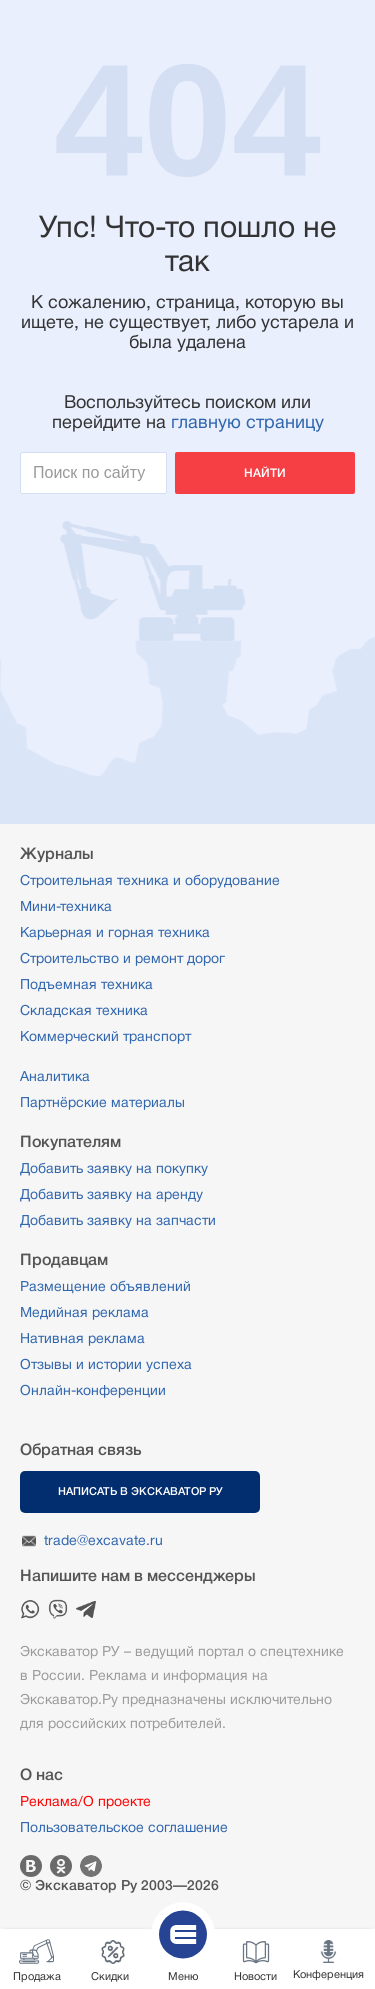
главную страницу (247, 422)
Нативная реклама (82, 1338)
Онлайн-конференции (93, 1390)
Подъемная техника (86, 984)
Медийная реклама (84, 1312)
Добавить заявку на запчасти (118, 1220)
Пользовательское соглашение (124, 1827)
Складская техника (84, 1010)
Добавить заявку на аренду (111, 1194)
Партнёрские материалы (102, 1102)
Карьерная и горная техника (115, 932)
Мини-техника (66, 906)
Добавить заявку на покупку (114, 1168)
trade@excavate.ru (103, 1540)
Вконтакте (31, 1866)
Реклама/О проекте (85, 1801)
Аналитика (55, 1076)
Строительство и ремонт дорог (122, 958)
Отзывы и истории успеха (106, 1364)
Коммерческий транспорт (105, 1036)
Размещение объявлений (105, 1286)
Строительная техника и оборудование (150, 880)
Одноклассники (61, 1866)
